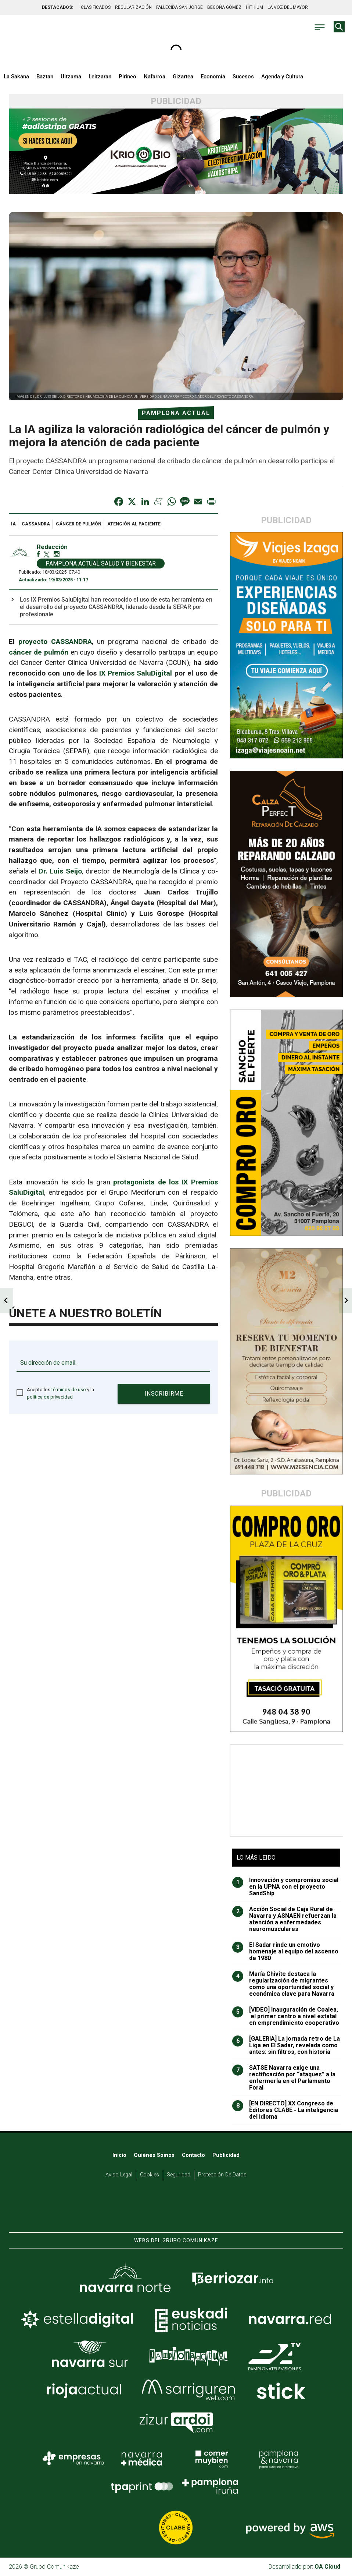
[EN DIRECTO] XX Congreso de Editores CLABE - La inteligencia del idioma (285, 2110)
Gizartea (183, 76)
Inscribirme (164, 1393)
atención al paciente (134, 524)
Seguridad (178, 2175)
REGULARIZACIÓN (133, 7)
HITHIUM (254, 7)
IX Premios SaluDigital (135, 673)
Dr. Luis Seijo (60, 871)
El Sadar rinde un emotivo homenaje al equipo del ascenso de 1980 (285, 1952)
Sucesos (243, 76)
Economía (213, 76)
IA (13, 524)
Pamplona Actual (176, 413)
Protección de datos (222, 2175)
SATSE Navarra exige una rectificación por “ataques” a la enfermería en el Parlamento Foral (283, 2078)
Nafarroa (154, 76)
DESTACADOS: (57, 7)
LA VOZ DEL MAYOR (287, 7)
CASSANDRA (36, 524)
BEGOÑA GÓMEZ (224, 7)
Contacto (193, 2155)
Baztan (44, 76)
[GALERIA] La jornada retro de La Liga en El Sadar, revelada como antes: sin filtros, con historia (286, 2045)
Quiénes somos (154, 2155)
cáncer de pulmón (78, 524)
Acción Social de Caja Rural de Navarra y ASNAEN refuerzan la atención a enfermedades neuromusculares (284, 1919)
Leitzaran (100, 76)
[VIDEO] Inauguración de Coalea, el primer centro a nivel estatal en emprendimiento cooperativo (285, 2016)
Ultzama (71, 76)
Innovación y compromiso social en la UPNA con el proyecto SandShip (285, 1887)
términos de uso (68, 1389)
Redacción (52, 547)
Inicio (119, 2155)
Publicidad (226, 2155)
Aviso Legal (118, 2175)
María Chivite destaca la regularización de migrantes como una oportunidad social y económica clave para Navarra (283, 1984)
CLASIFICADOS (96, 7)
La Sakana (16, 76)
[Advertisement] (287, 1790)
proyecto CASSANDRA (55, 641)
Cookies (149, 2175)
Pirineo (127, 76)
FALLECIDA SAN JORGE (179, 7)
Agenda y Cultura (282, 76)
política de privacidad (50, 1397)
